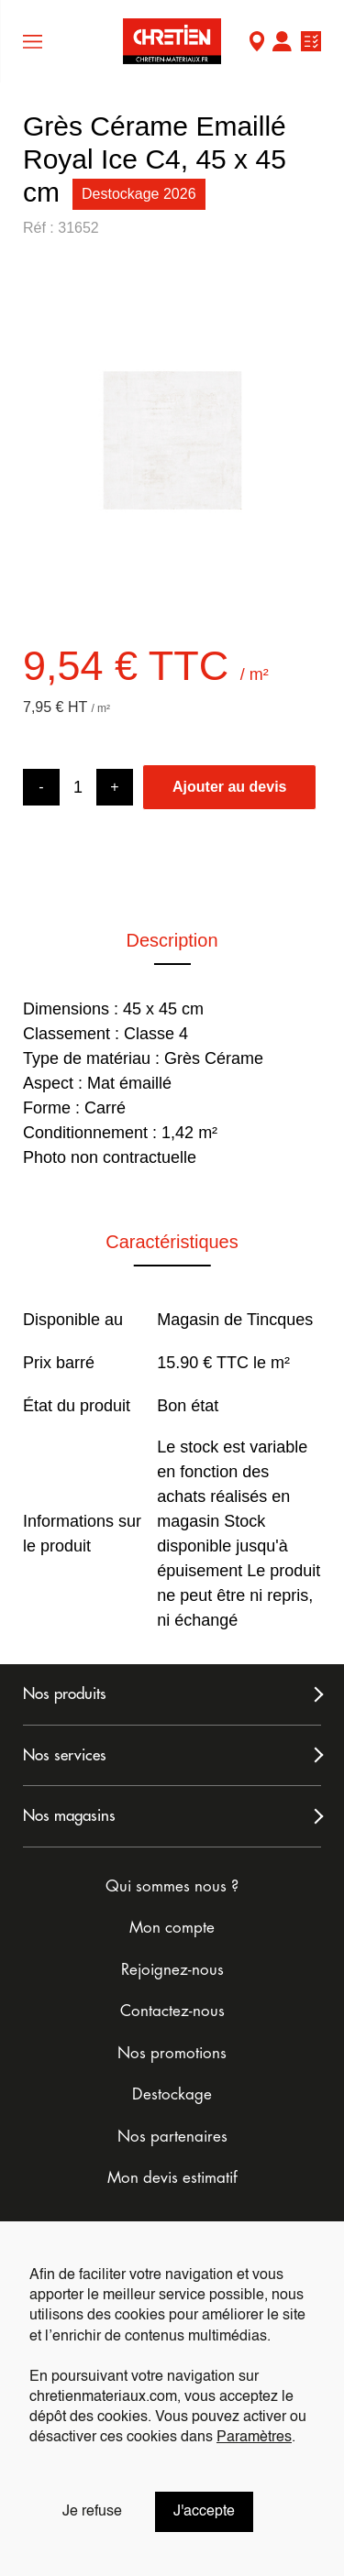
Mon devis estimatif (172, 2178)
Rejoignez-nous (172, 1970)
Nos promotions (172, 2053)
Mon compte (282, 43)
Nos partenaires (172, 2136)
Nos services (64, 1755)
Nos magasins (69, 1816)
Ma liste (311, 43)
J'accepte (204, 2512)
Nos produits (64, 1694)
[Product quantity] (78, 787)
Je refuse (92, 2512)
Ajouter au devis (229, 787)
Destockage (172, 2094)
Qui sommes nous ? (172, 1886)
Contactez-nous (172, 2011)
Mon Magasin (257, 43)
